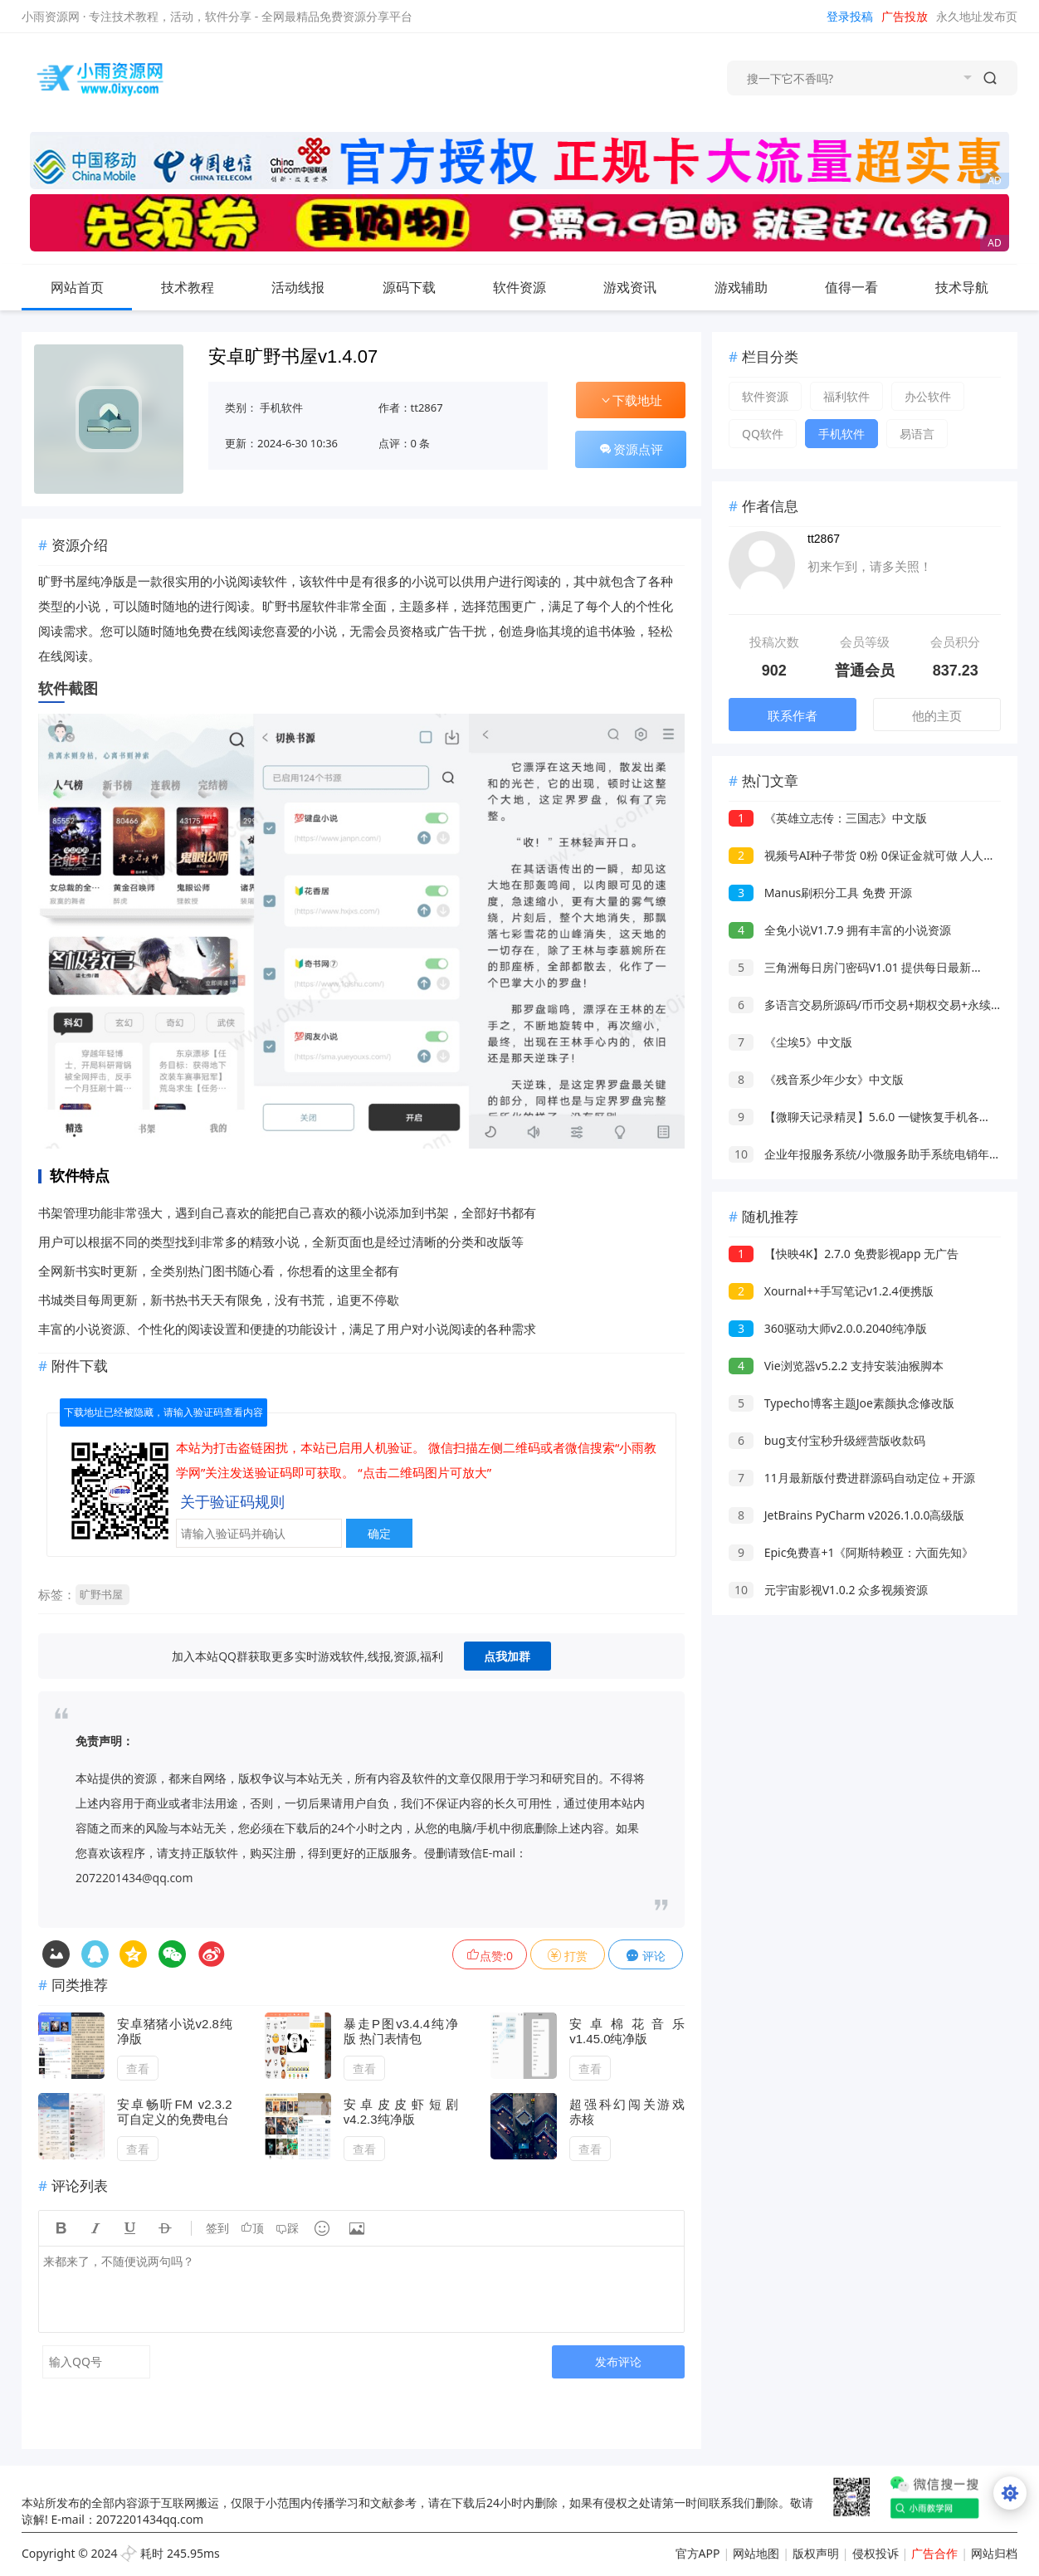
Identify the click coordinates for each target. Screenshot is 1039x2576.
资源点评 (630, 449)
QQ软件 (762, 434)
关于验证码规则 (232, 1501)
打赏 (568, 1956)
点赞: (489, 1956)
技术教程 (201, 287)
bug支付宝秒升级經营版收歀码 (827, 1440)
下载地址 (630, 400)
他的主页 (937, 715)
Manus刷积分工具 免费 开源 (820, 892)
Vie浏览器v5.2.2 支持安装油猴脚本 (836, 1365)
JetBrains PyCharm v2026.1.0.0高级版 (846, 1515)
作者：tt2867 (410, 407)
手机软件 (281, 407)
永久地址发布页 (976, 16)
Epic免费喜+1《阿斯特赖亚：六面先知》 (851, 1552)
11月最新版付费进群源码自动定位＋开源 (852, 1478)
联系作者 (792, 715)
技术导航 (975, 287)
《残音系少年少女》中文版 (816, 1079)
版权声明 (816, 2553)
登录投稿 (850, 16)
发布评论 (618, 2361)
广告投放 (904, 16)
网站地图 (756, 2553)
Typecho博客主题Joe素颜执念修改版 (841, 1403)
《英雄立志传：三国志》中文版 (828, 818)
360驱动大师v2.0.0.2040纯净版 (828, 1328)
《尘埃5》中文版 (790, 1042)
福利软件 (846, 396)
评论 (646, 1956)
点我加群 (507, 1656)
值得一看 (865, 287)
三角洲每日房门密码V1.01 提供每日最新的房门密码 (879, 967)
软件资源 (533, 287)
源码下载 (422, 287)
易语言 (917, 434)
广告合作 (934, 2553)
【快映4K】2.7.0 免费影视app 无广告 (844, 1253)
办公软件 (928, 396)
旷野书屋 (101, 1594)
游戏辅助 (754, 287)
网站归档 (994, 2553)
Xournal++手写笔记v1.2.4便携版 (831, 1291)
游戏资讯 (643, 287)
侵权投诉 (875, 2553)
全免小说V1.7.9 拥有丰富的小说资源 (840, 930)
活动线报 (311, 287)
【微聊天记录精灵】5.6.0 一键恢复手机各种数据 (871, 1117)
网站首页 (77, 287)
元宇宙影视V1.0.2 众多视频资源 (828, 1590)
